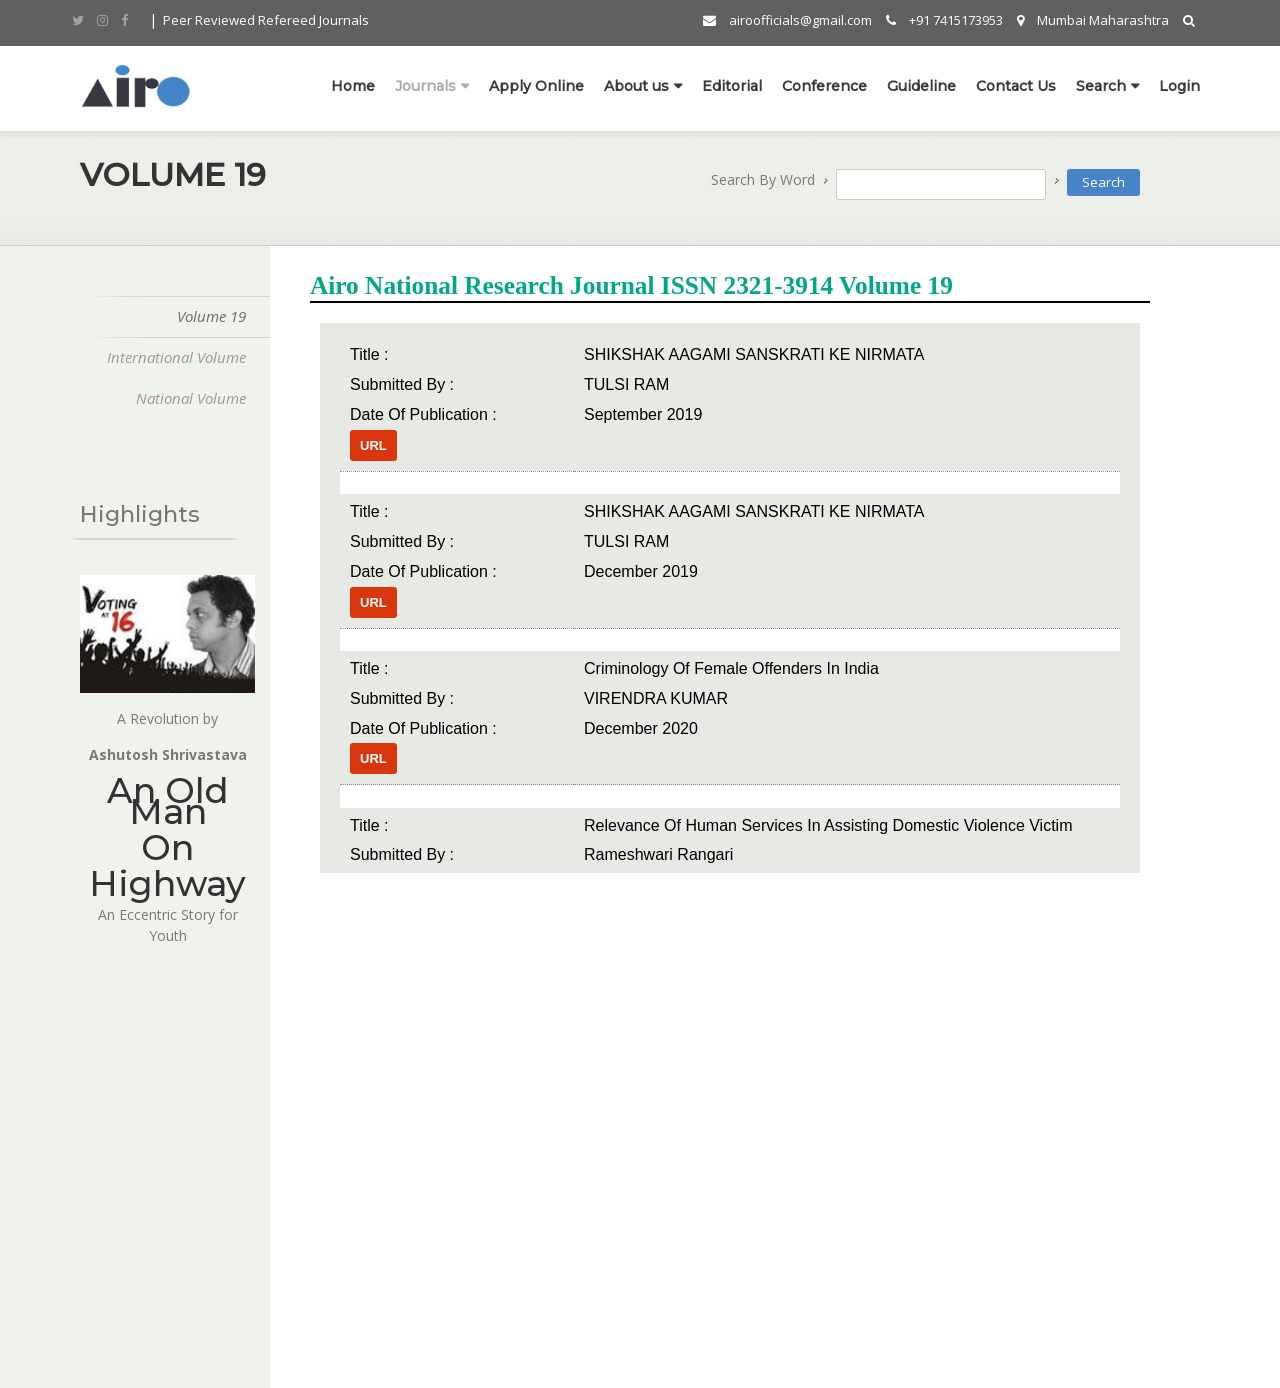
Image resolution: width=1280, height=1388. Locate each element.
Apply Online (536, 87)
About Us (102, 1227)
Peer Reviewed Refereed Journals (266, 21)
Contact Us (1016, 87)
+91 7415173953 (944, 21)
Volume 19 (205, 316)
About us (636, 87)
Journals (425, 87)
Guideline (921, 87)
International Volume (170, 357)
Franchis (279, 1196)
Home (353, 87)
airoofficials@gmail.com (787, 21)
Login (1179, 87)
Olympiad (104, 1258)
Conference (824, 87)
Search (1101, 87)
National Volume (185, 398)
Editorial (732, 87)
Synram (102, 1357)
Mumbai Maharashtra (1093, 21)
